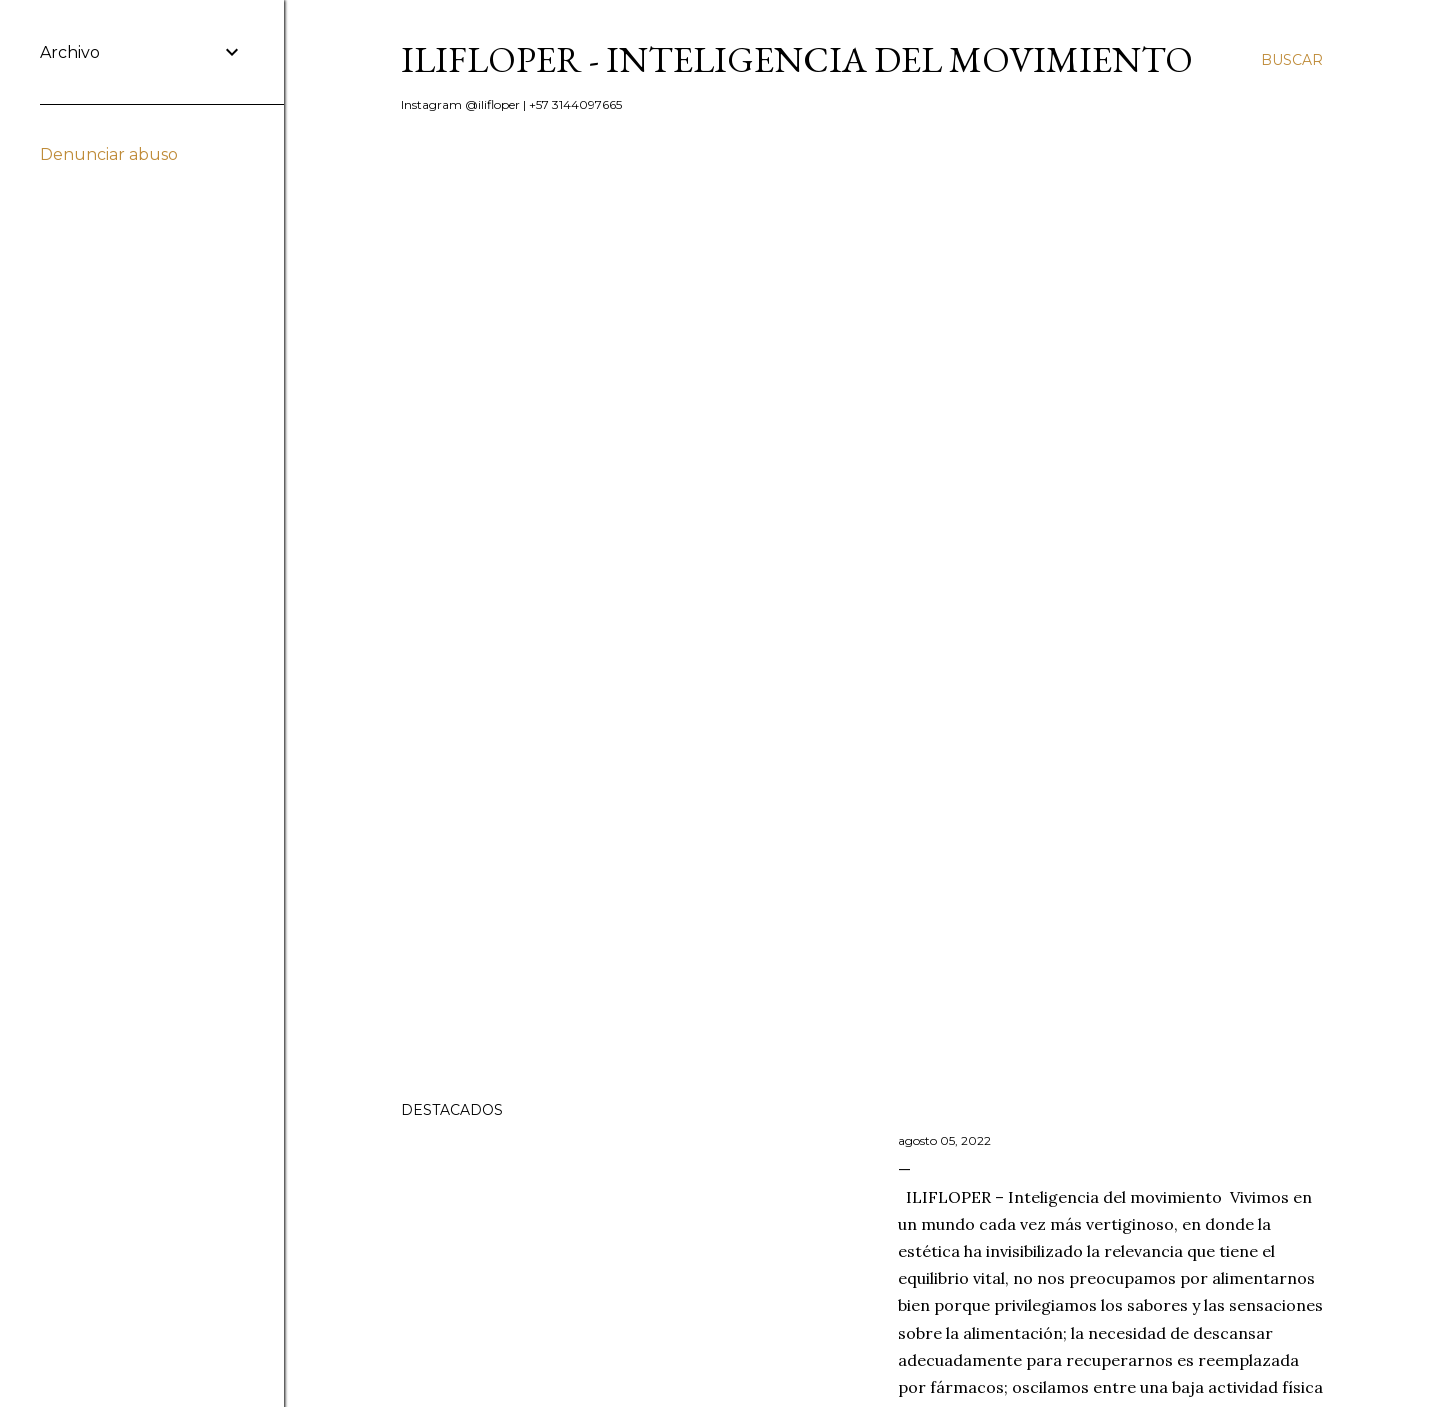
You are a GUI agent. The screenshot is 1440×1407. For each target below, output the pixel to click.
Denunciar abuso (109, 154)
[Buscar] (1292, 60)
